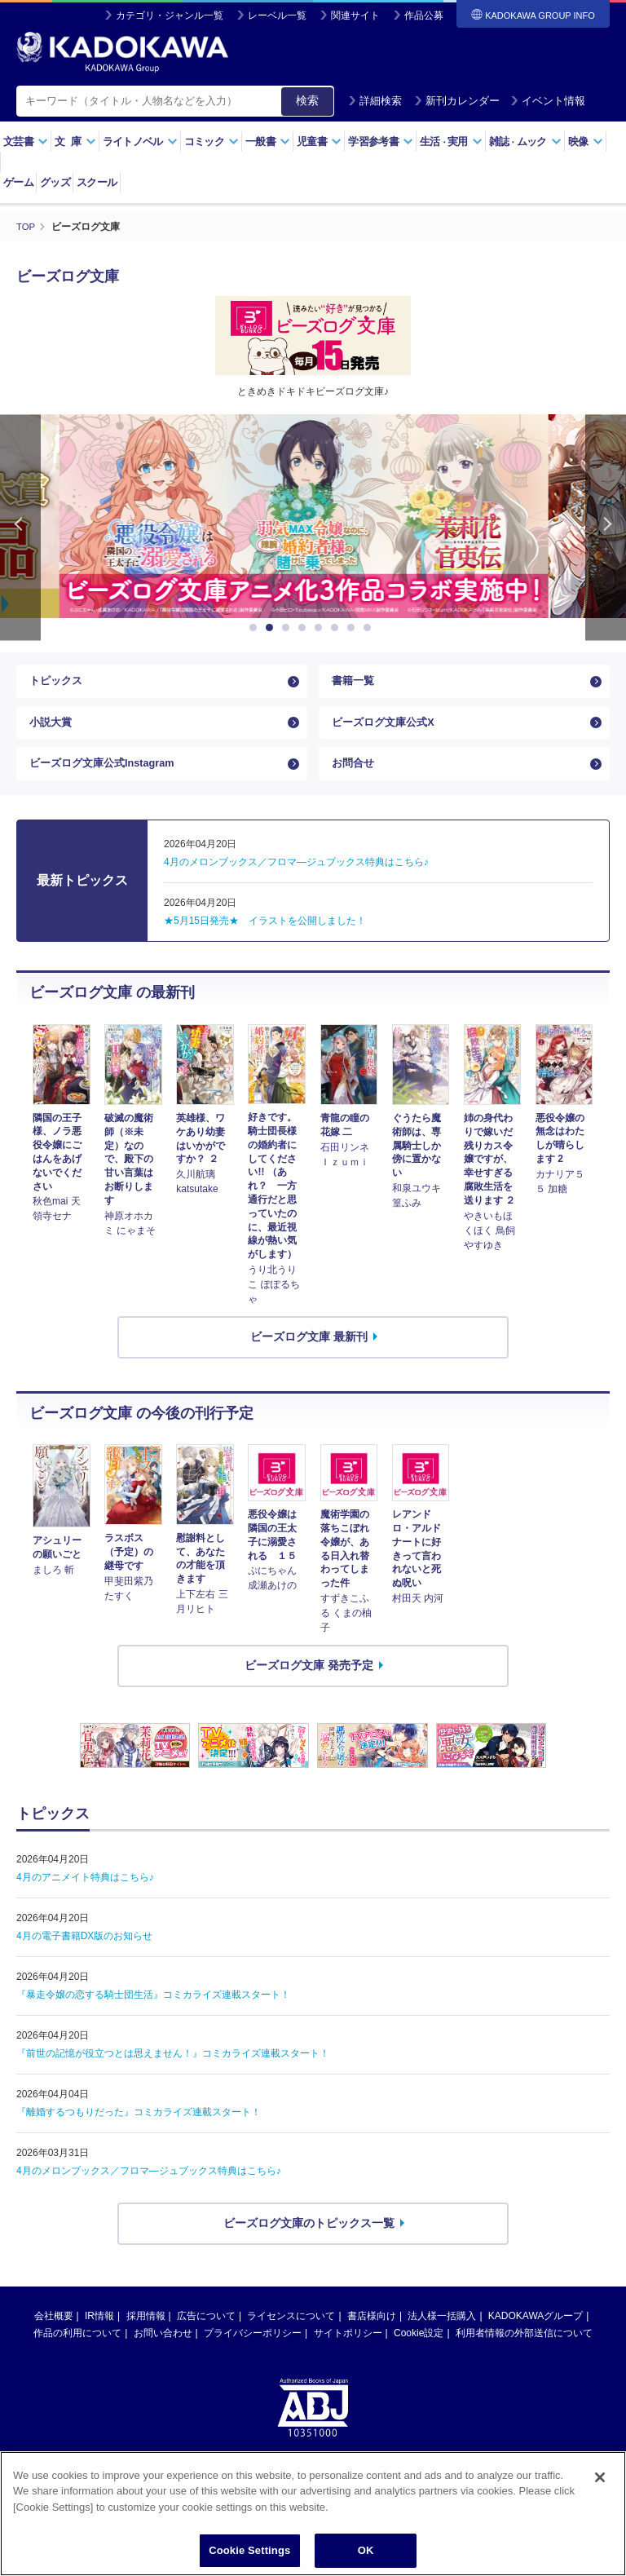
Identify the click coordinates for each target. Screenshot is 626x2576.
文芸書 (25, 141)
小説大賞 (52, 731)
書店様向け (371, 2335)
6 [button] (337, 628)
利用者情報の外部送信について (524, 2352)
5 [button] (321, 628)
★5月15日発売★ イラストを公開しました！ (265, 941)
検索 (307, 100)
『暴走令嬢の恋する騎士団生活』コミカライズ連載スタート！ (153, 2014)
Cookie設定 (418, 2352)
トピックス (57, 684)
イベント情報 (547, 101)
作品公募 (423, 15)
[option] (313, 516)
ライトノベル (140, 141)
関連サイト (355, 15)
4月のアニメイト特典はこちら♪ (85, 1896)
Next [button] (605, 527)
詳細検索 (375, 101)
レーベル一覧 (277, 15)
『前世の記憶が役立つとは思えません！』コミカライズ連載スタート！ (172, 2073)
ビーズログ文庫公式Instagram (108, 779)
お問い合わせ (163, 2352)
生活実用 (451, 141)
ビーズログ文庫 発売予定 (309, 1684)
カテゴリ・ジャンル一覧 (169, 15)
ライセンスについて (291, 2335)
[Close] (600, 2483)
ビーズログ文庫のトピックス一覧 (309, 2242)
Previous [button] (20, 527)
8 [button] (370, 628)
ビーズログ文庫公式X (387, 731)
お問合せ (354, 779)
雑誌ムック (525, 141)
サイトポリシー (348, 2352)
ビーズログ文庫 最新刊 (309, 1356)
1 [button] (255, 628)
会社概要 (53, 2335)
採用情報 (145, 2335)
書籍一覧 (354, 684)
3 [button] (288, 628)
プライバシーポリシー (253, 2352)
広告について (206, 2335)
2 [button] (272, 628)
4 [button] (304, 628)
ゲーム (18, 182)
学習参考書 (380, 141)
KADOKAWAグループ (535, 2335)
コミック (211, 141)
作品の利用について (77, 2352)
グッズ (55, 182)
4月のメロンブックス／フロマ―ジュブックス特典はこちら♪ (296, 882)
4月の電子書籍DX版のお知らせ (84, 1955)
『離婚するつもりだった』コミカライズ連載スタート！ (138, 2131)
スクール (97, 182)
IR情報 (99, 2335)
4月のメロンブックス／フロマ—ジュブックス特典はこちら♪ (148, 2190)
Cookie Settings (249, 2557)
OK (366, 2557)
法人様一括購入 (442, 2335)
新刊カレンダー (457, 101)
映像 (585, 141)
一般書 (267, 141)
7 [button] (353, 628)
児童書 (319, 141)
